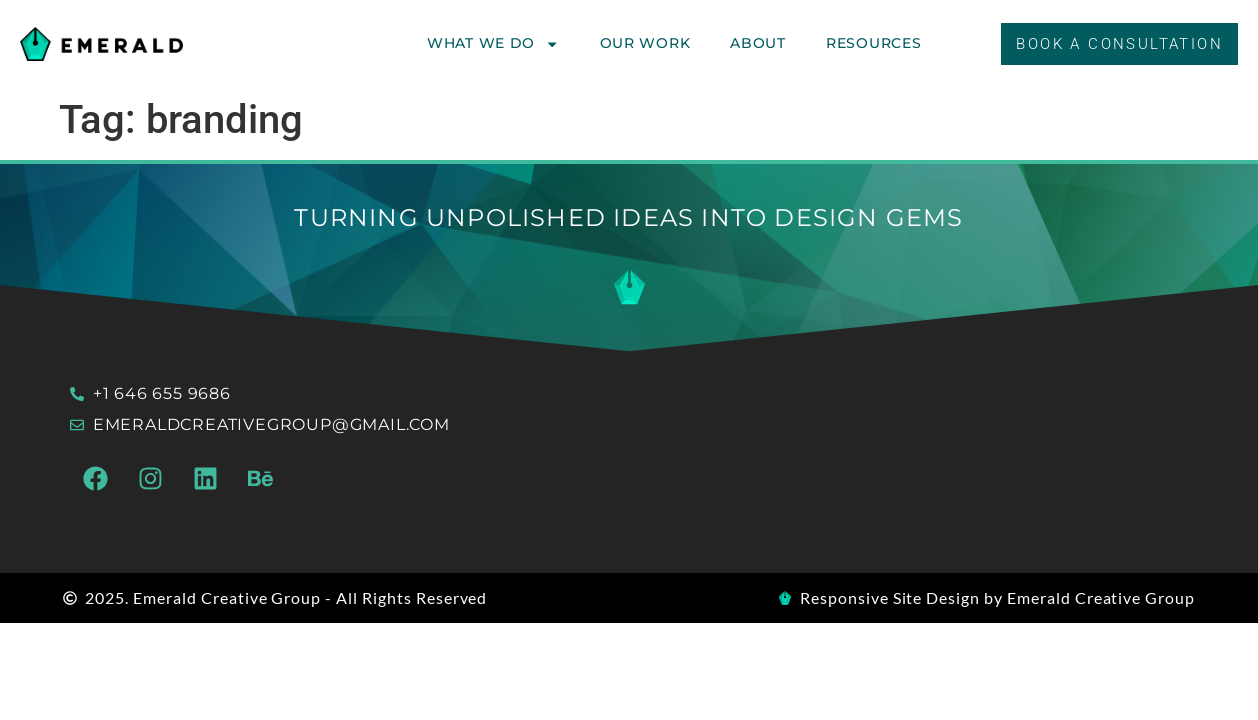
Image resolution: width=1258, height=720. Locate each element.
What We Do (493, 44)
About (758, 43)
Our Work (645, 43)
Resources (873, 43)
